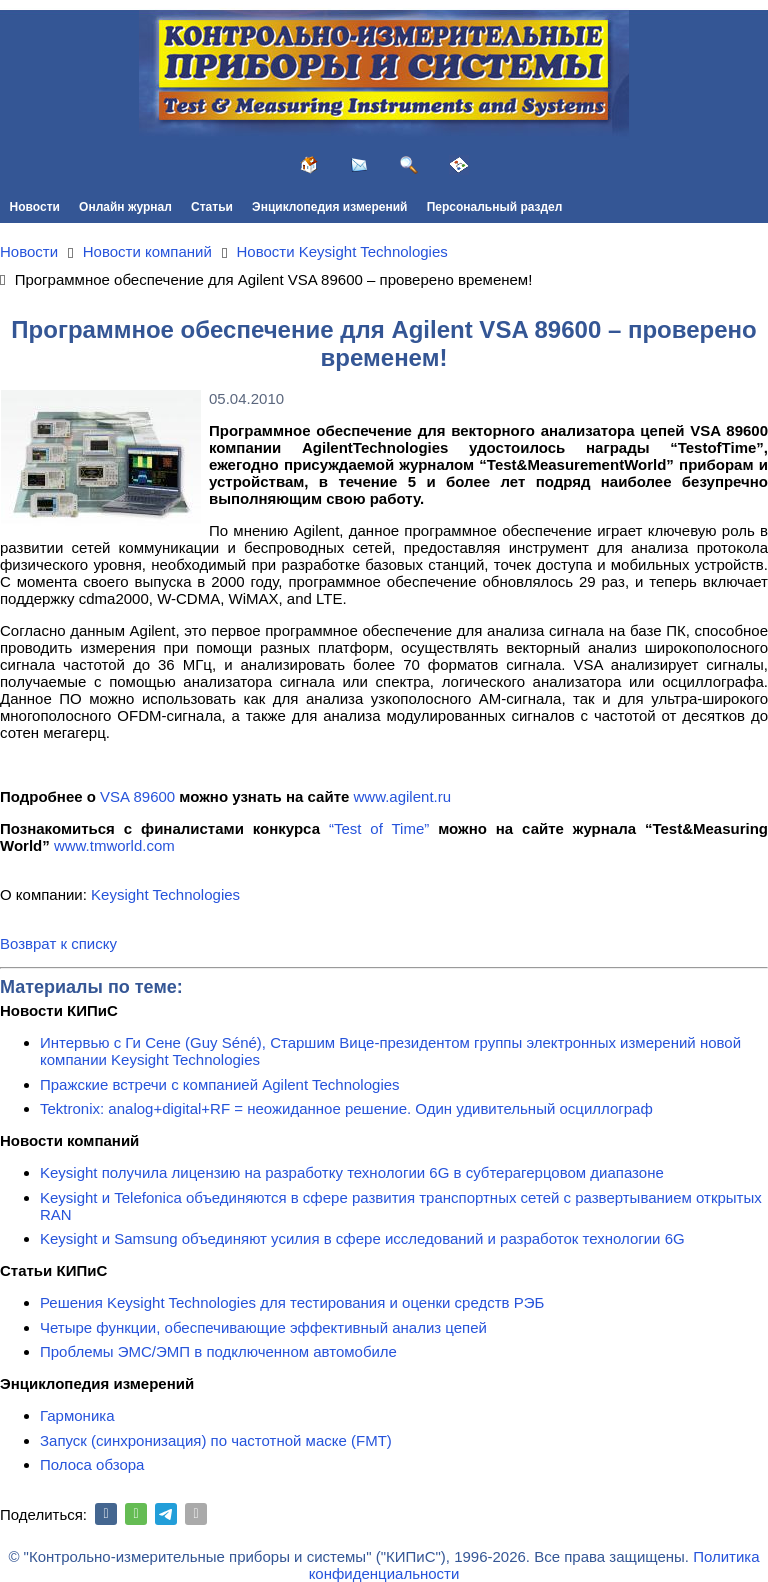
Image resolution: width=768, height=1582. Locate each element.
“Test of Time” (379, 828)
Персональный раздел (495, 207)
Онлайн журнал (125, 207)
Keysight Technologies (165, 894)
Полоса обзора (92, 1464)
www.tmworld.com (114, 845)
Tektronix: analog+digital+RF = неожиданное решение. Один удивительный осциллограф (346, 1108)
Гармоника (77, 1415)
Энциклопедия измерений (329, 207)
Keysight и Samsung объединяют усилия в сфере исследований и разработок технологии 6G (362, 1238)
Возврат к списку (58, 943)
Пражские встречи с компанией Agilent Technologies (220, 1084)
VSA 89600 (137, 796)
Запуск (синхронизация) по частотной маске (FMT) (216, 1440)
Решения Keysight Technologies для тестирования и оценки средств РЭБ (292, 1302)
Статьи (212, 207)
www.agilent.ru (403, 796)
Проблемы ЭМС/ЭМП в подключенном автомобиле (218, 1351)
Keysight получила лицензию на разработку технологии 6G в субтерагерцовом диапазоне (352, 1172)
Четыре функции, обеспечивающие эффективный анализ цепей (263, 1327)
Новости (35, 207)
